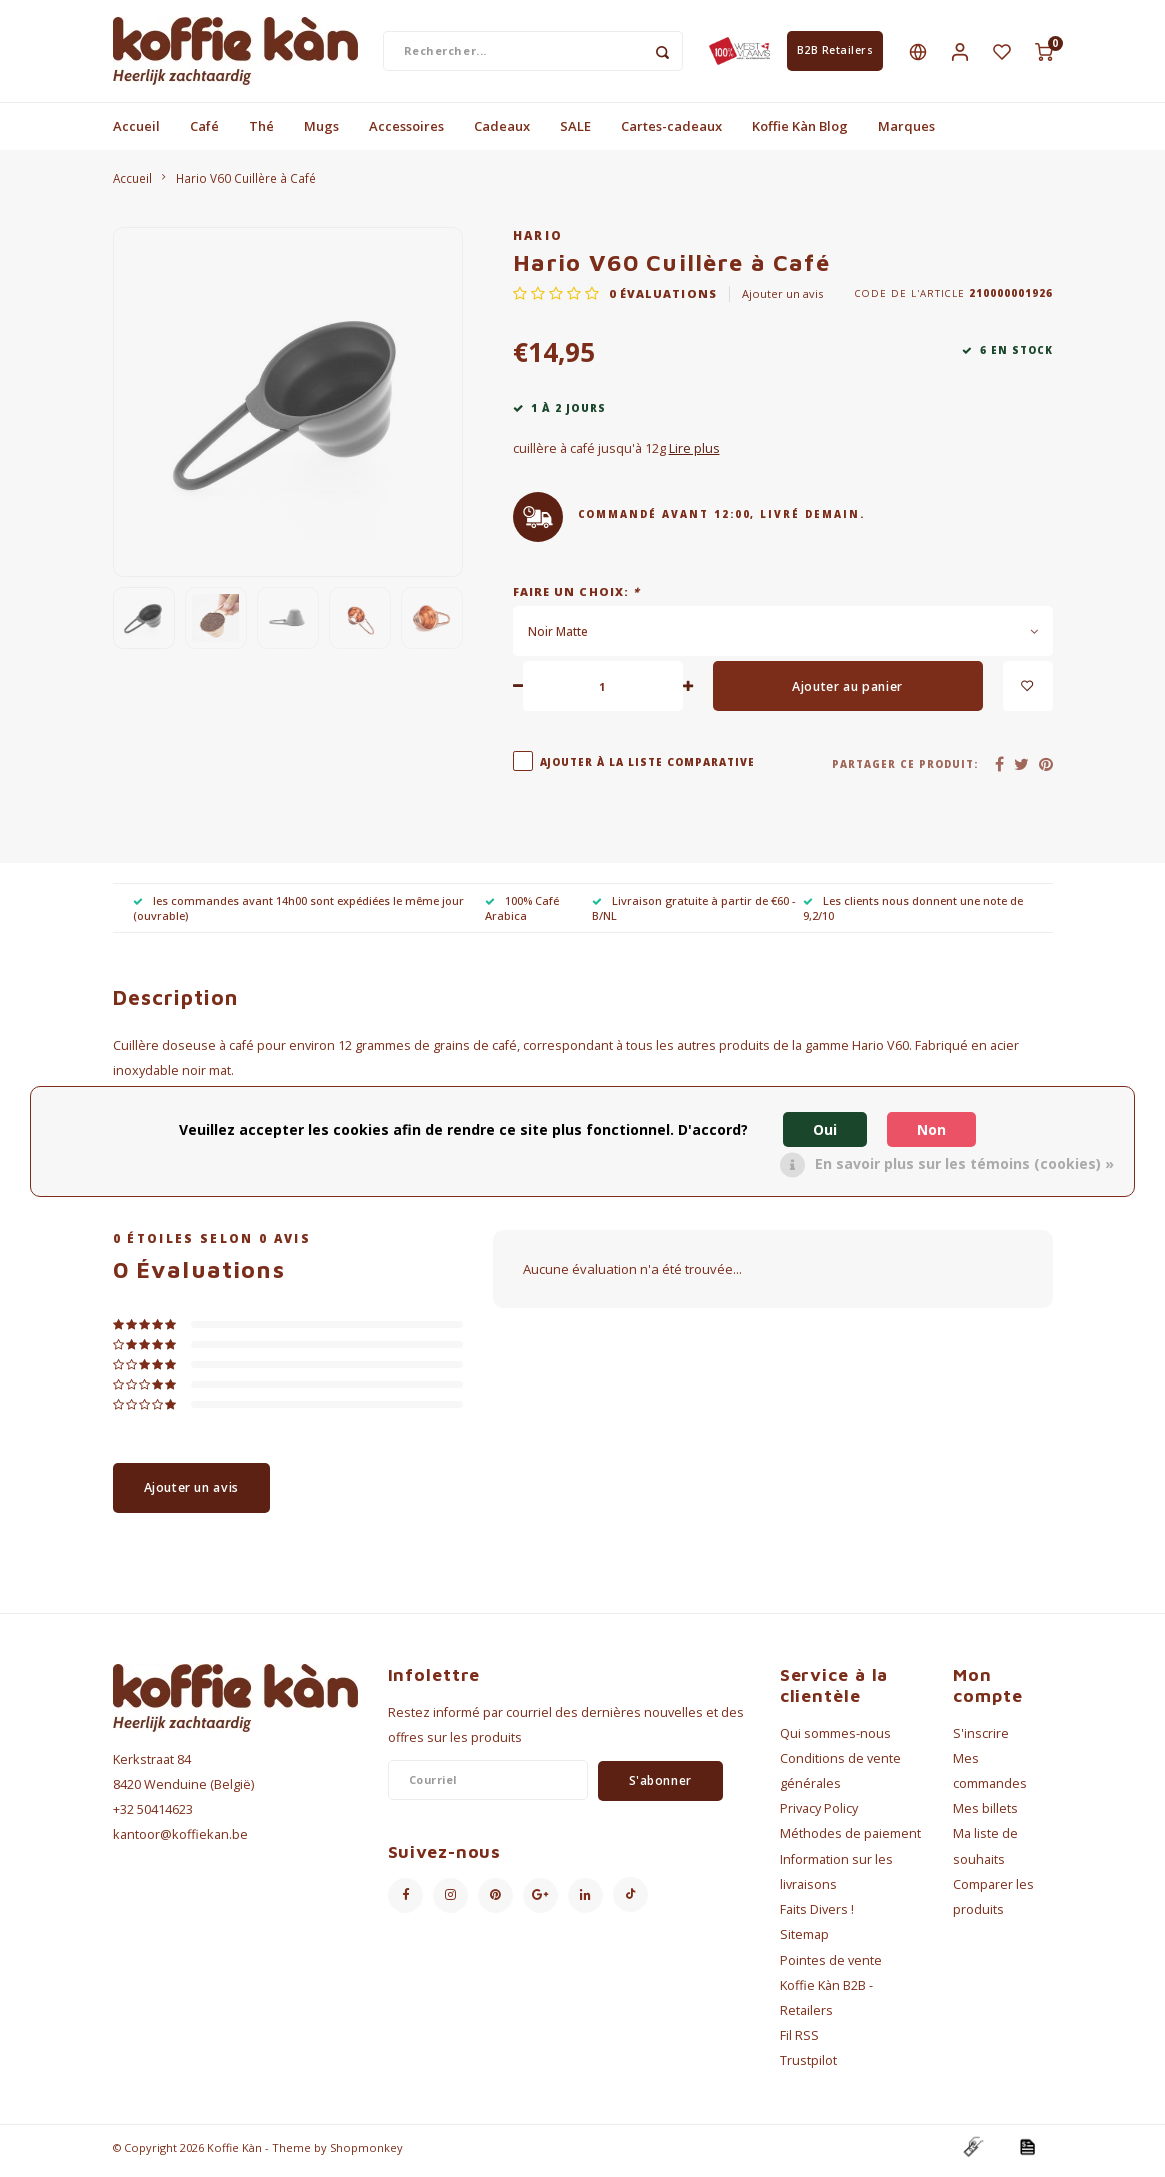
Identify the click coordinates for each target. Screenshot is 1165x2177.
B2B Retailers (835, 54)
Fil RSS (799, 2041)
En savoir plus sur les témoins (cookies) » (964, 1163)
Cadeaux (502, 132)
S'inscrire (981, 1739)
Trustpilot (808, 2067)
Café (204, 132)
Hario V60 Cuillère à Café (246, 184)
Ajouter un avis (782, 299)
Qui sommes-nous (835, 1739)
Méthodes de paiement (850, 1840)
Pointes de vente (831, 1966)
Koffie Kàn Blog (800, 132)
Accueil (136, 132)
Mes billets (985, 1814)
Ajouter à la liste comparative (648, 769)
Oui (825, 1129)
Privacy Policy (819, 1814)
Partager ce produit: (905, 770)
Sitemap (804, 1941)
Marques (906, 132)
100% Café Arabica (522, 914)
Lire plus (694, 455)
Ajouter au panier (847, 692)
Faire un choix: (577, 597)
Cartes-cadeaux (671, 132)
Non (931, 1129)
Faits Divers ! (817, 1915)
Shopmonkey (366, 2153)
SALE (575, 132)
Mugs (321, 132)
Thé (261, 132)
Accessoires (406, 132)
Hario (538, 241)
